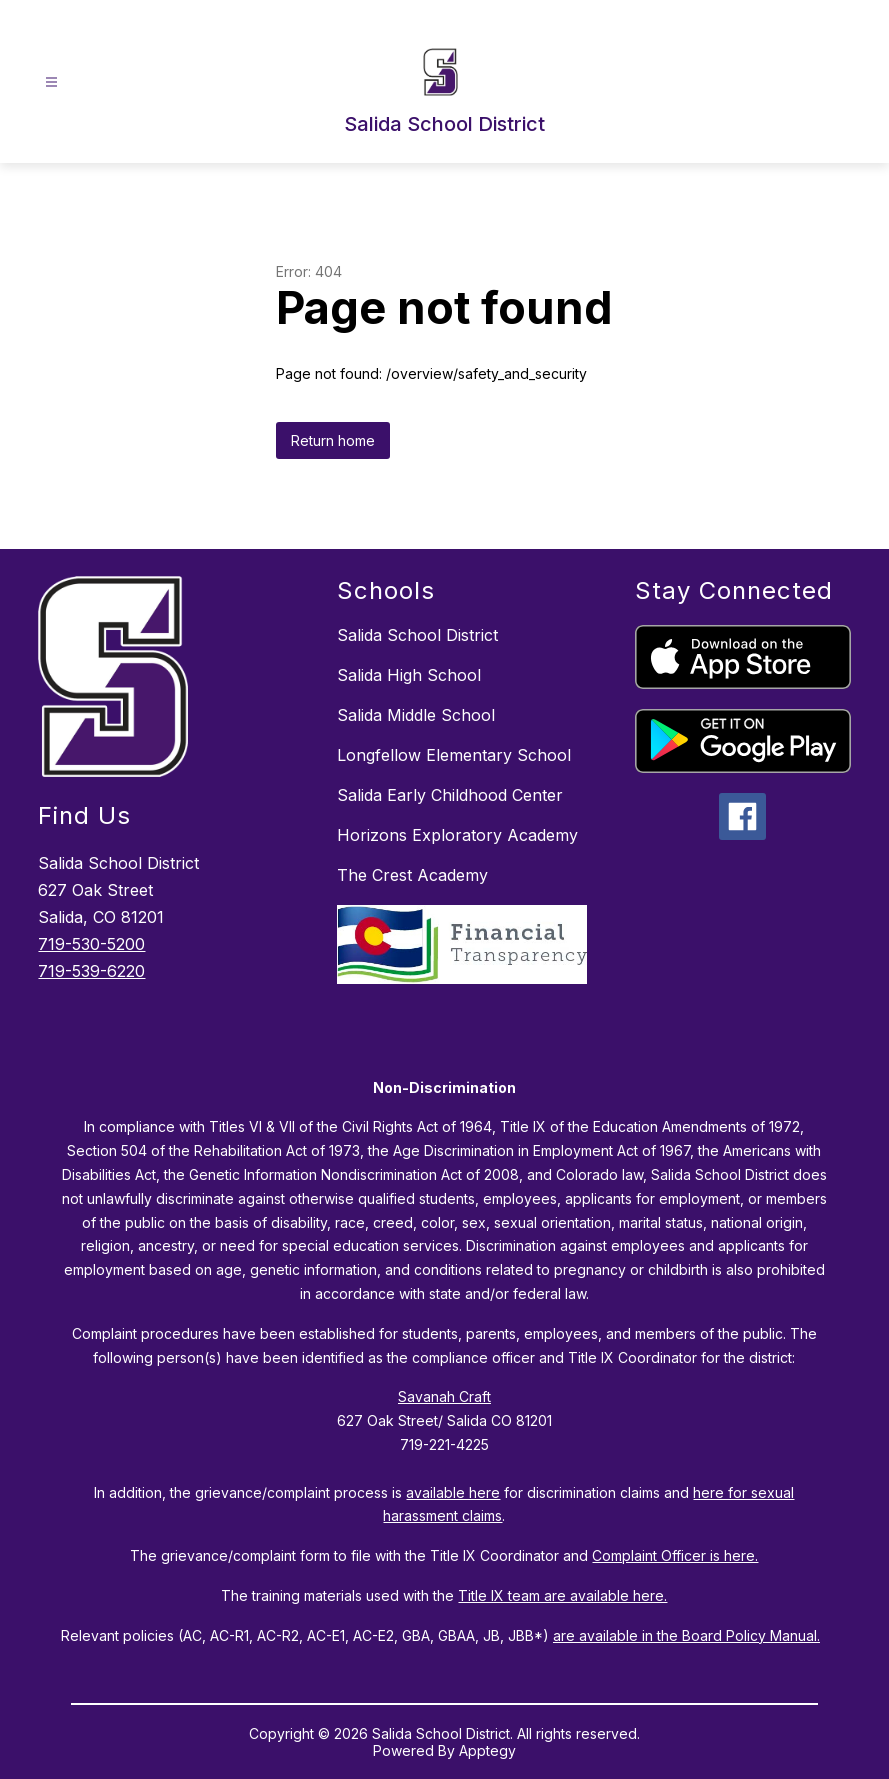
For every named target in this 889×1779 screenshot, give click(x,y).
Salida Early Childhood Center (450, 795)
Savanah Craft (444, 1396)
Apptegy (487, 1750)
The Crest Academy (412, 875)
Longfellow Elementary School (454, 755)
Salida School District (417, 635)
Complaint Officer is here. (675, 1555)
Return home (333, 440)
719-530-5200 (91, 944)
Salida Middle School (416, 715)
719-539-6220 (91, 971)
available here (453, 1492)
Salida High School (409, 675)
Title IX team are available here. (562, 1595)
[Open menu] (51, 82)
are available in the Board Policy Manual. (686, 1635)
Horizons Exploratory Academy (457, 835)
